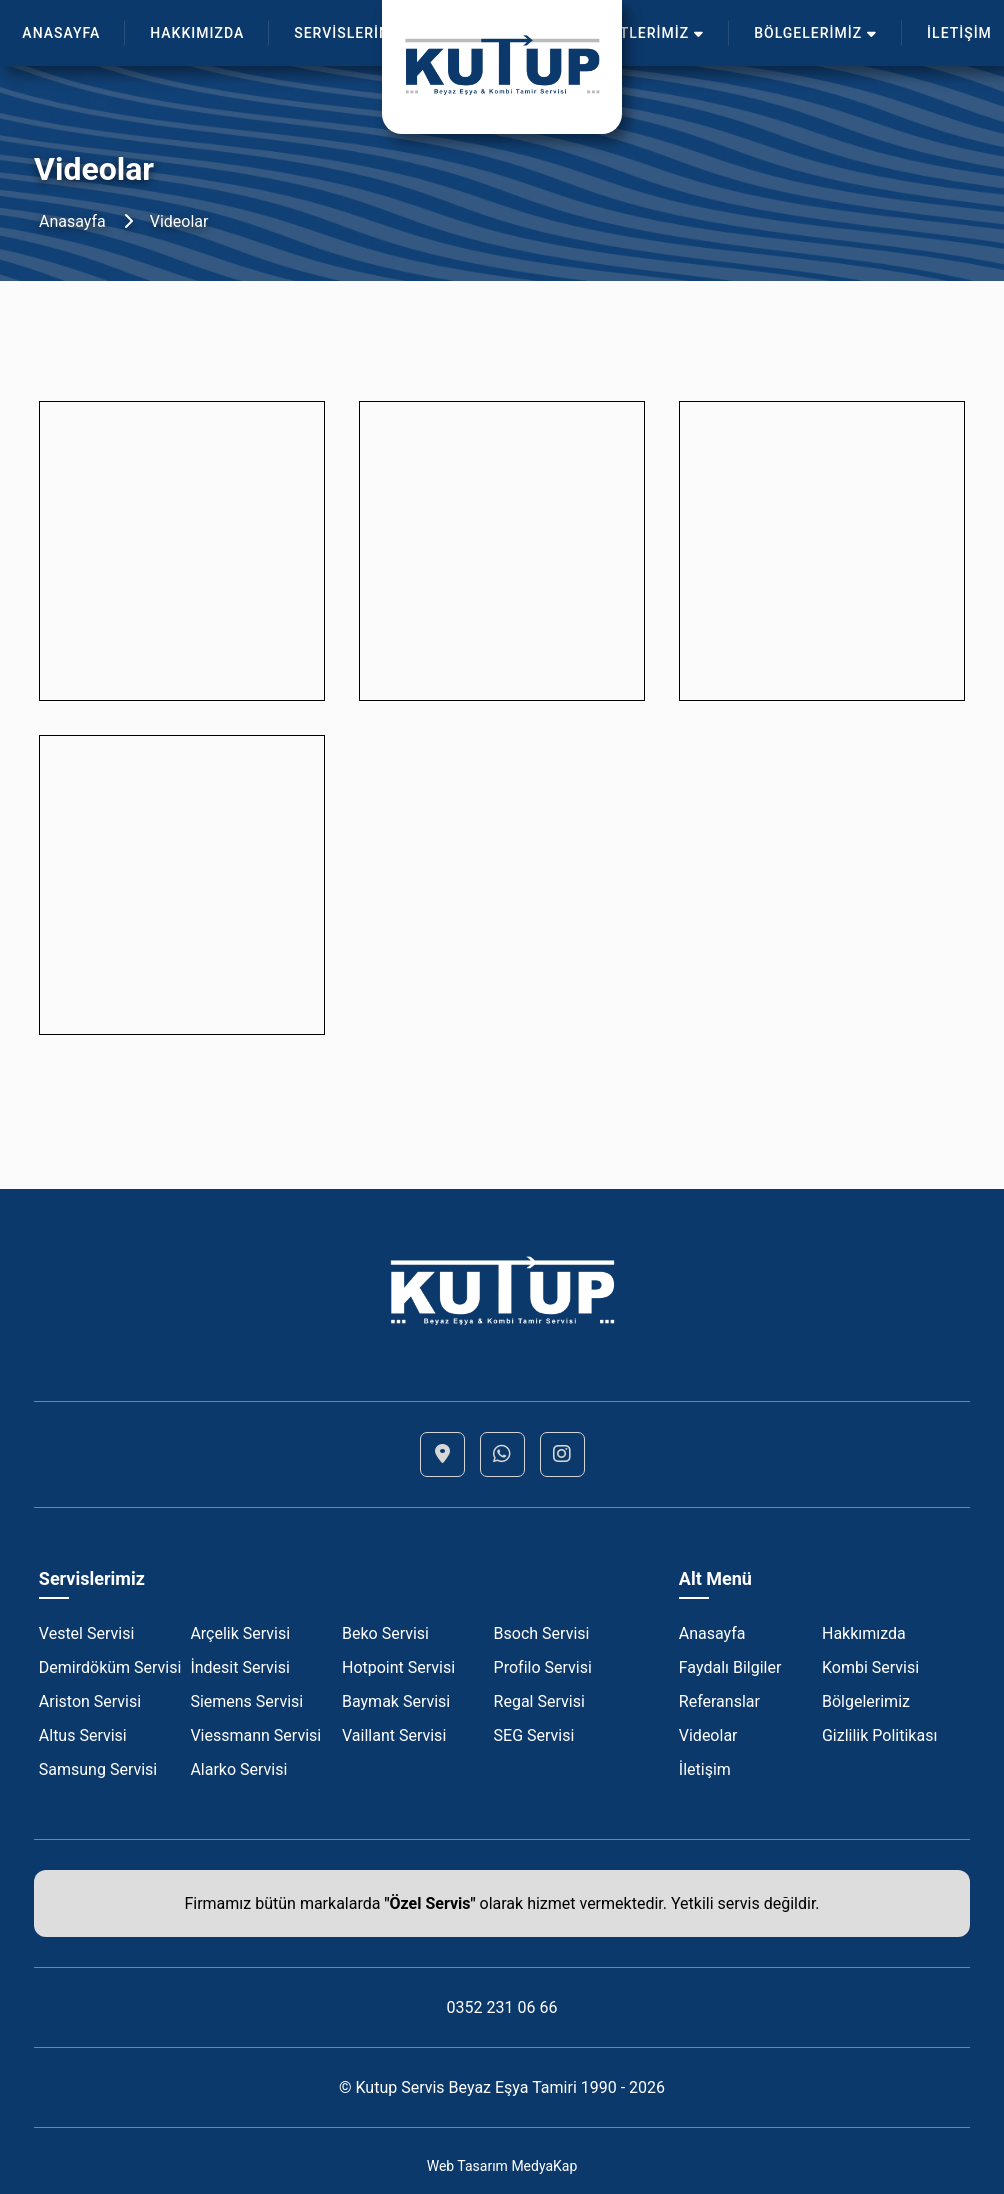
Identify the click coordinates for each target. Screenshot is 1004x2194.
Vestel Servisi (87, 1633)
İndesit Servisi (239, 1667)
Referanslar (719, 1701)
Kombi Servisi (870, 1667)
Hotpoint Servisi (398, 1667)
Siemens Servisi (246, 1701)
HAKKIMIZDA (197, 33)
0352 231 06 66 (502, 2007)
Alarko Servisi (238, 1769)
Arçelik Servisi (240, 1633)
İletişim (705, 1769)
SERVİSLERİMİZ (357, 33)
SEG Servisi (534, 1735)
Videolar (179, 221)
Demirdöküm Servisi (110, 1667)
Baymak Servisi (396, 1701)
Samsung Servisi (98, 1769)
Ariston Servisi (90, 1701)
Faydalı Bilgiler (730, 1667)
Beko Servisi (385, 1633)
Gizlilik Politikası (879, 1735)
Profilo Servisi (543, 1667)
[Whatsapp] (502, 1454)
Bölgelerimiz (866, 1701)
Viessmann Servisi (255, 1735)
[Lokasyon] (442, 1454)
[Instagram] (562, 1454)
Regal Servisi (539, 1701)
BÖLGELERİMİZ (815, 33)
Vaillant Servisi (394, 1735)
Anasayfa (72, 221)
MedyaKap (544, 2166)
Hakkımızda (864, 1633)
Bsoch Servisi (542, 1633)
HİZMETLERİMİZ (638, 33)
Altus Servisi (83, 1735)
